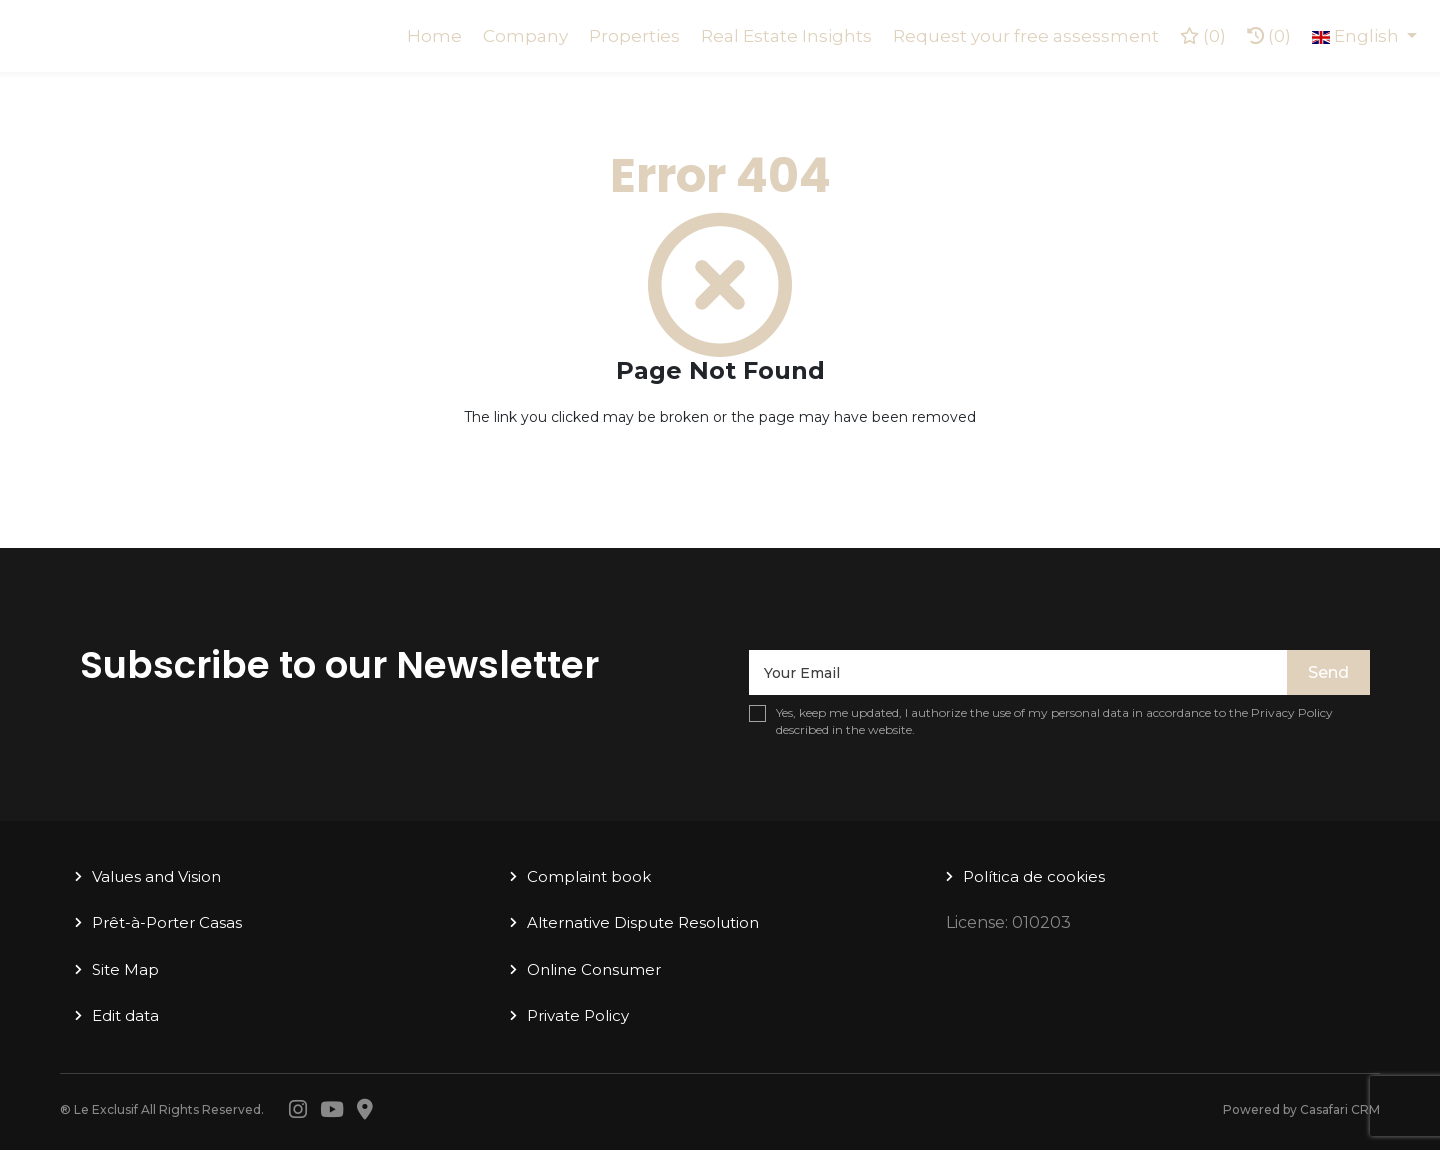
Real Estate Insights (786, 36)
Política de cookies (1034, 876)
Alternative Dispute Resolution (643, 922)
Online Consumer (594, 969)
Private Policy (578, 1015)
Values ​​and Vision (156, 876)
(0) (1269, 36)
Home (434, 36)
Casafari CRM (1340, 1109)
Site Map (125, 969)
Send (1328, 672)
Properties (634, 36)
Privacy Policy (1292, 712)
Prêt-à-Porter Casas (167, 922)
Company (525, 36)
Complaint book (589, 876)
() (1203, 36)
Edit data (125, 1015)
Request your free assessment (1026, 36)
